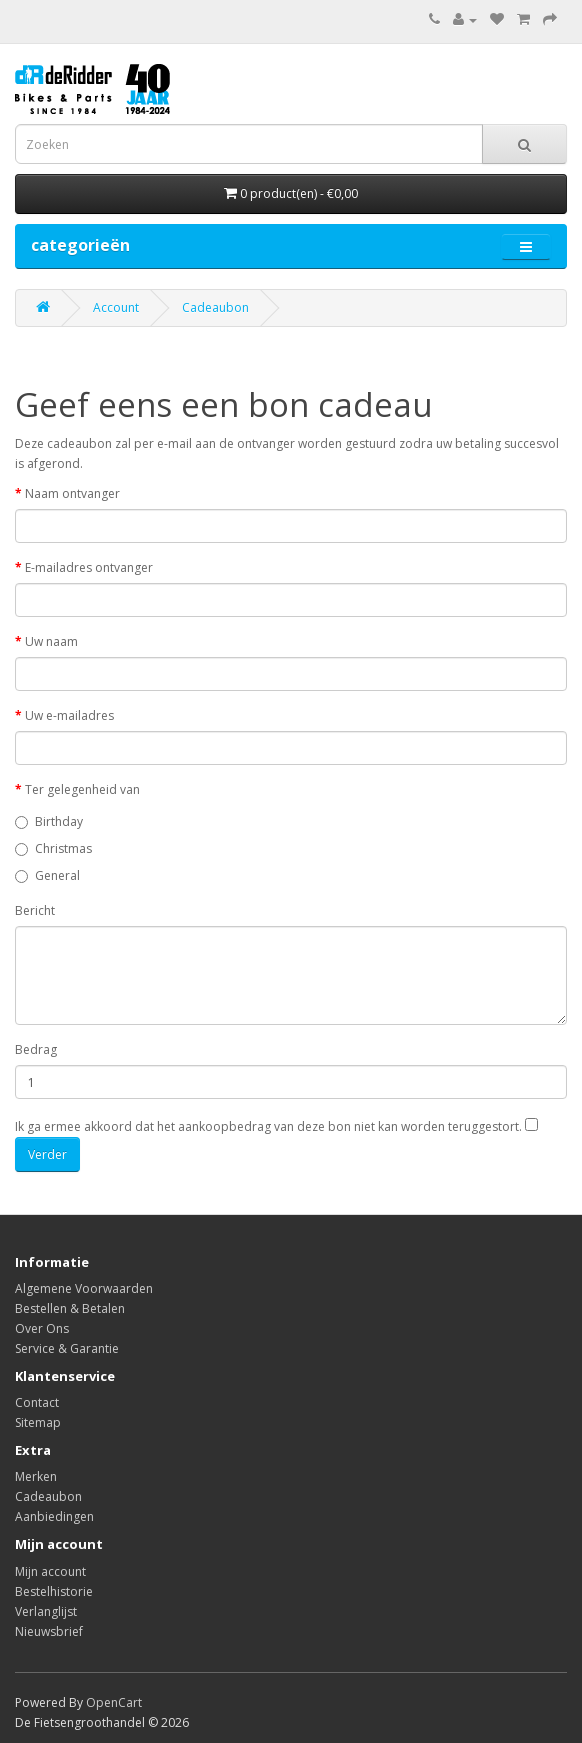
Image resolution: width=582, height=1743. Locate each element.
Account (116, 307)
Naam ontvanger (72, 493)
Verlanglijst (46, 1611)
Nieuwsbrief (49, 1631)
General (47, 875)
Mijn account (50, 1571)
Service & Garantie (67, 1348)
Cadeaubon (215, 307)
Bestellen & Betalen (70, 1308)
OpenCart (114, 1702)
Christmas (53, 848)
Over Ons (42, 1328)
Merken (36, 1476)
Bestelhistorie (54, 1591)
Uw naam (51, 641)
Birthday (49, 821)
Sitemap (38, 1422)
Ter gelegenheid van (82, 789)
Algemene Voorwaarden (84, 1288)
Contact (37, 1402)
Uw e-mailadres (69, 715)
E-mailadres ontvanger (89, 567)
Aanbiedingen (54, 1516)
